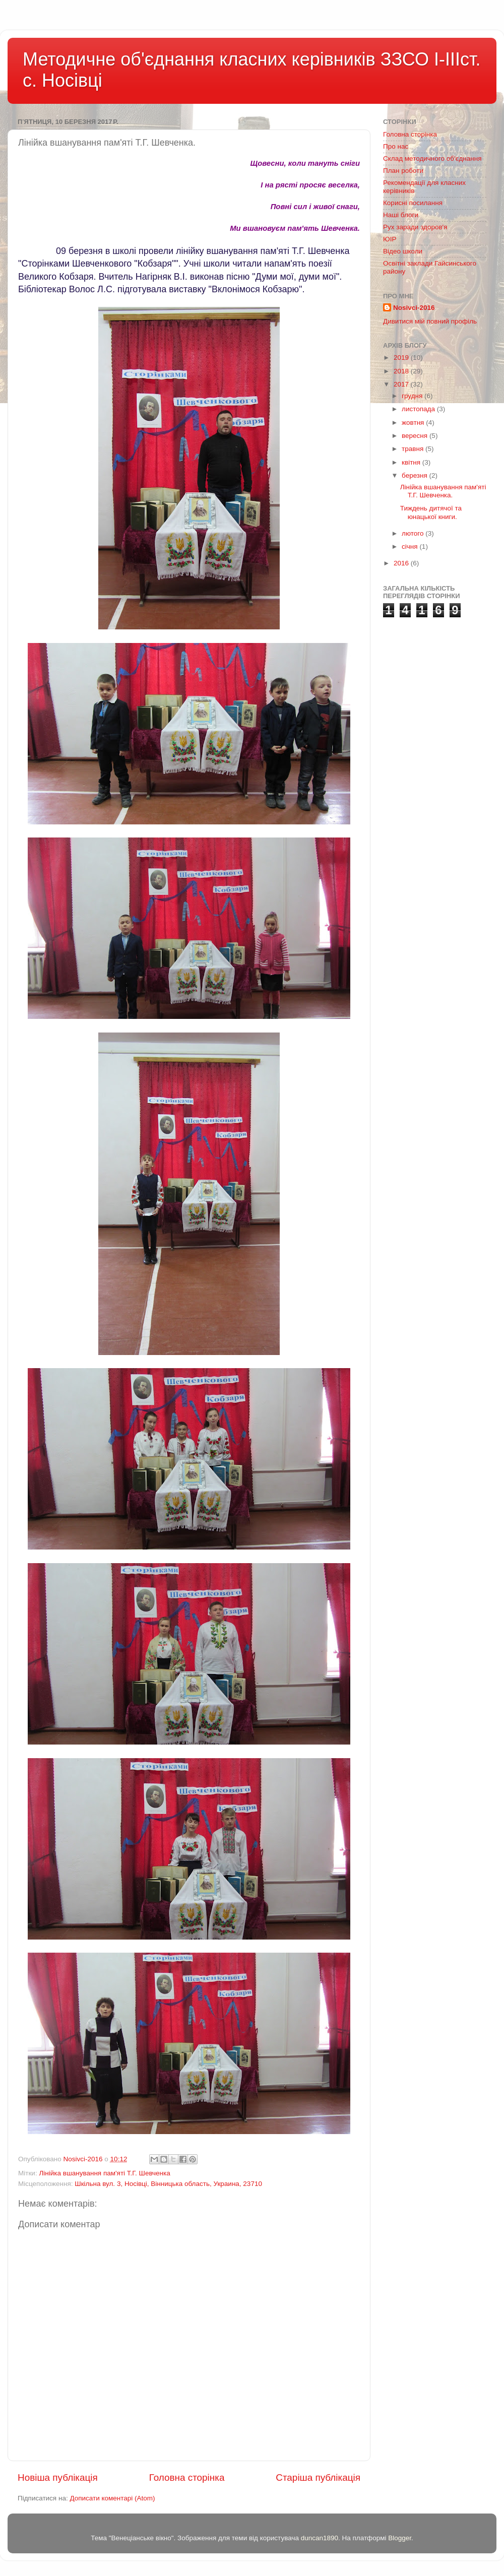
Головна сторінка (187, 2477)
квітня (412, 462)
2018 (402, 371)
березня (415, 475)
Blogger (399, 2538)
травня (413, 449)
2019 (402, 357)
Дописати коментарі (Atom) (112, 2498)
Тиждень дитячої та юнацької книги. (431, 512)
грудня (413, 396)
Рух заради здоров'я (415, 227)
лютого (413, 533)
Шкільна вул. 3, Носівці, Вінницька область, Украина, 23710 (168, 2183)
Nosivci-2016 (414, 307)
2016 (402, 563)
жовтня (414, 422)
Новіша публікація (58, 2477)
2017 (402, 384)
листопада (419, 409)
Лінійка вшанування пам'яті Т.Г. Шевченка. (443, 491)
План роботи (403, 170)
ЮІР (389, 239)
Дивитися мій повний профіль (430, 321)
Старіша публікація (318, 2477)
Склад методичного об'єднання (432, 158)
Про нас (395, 146)
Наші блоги (400, 215)
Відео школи (402, 251)
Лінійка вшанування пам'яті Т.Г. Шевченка (104, 2173)
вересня (415, 435)
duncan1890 (319, 2538)
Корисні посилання (413, 203)
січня (410, 546)
